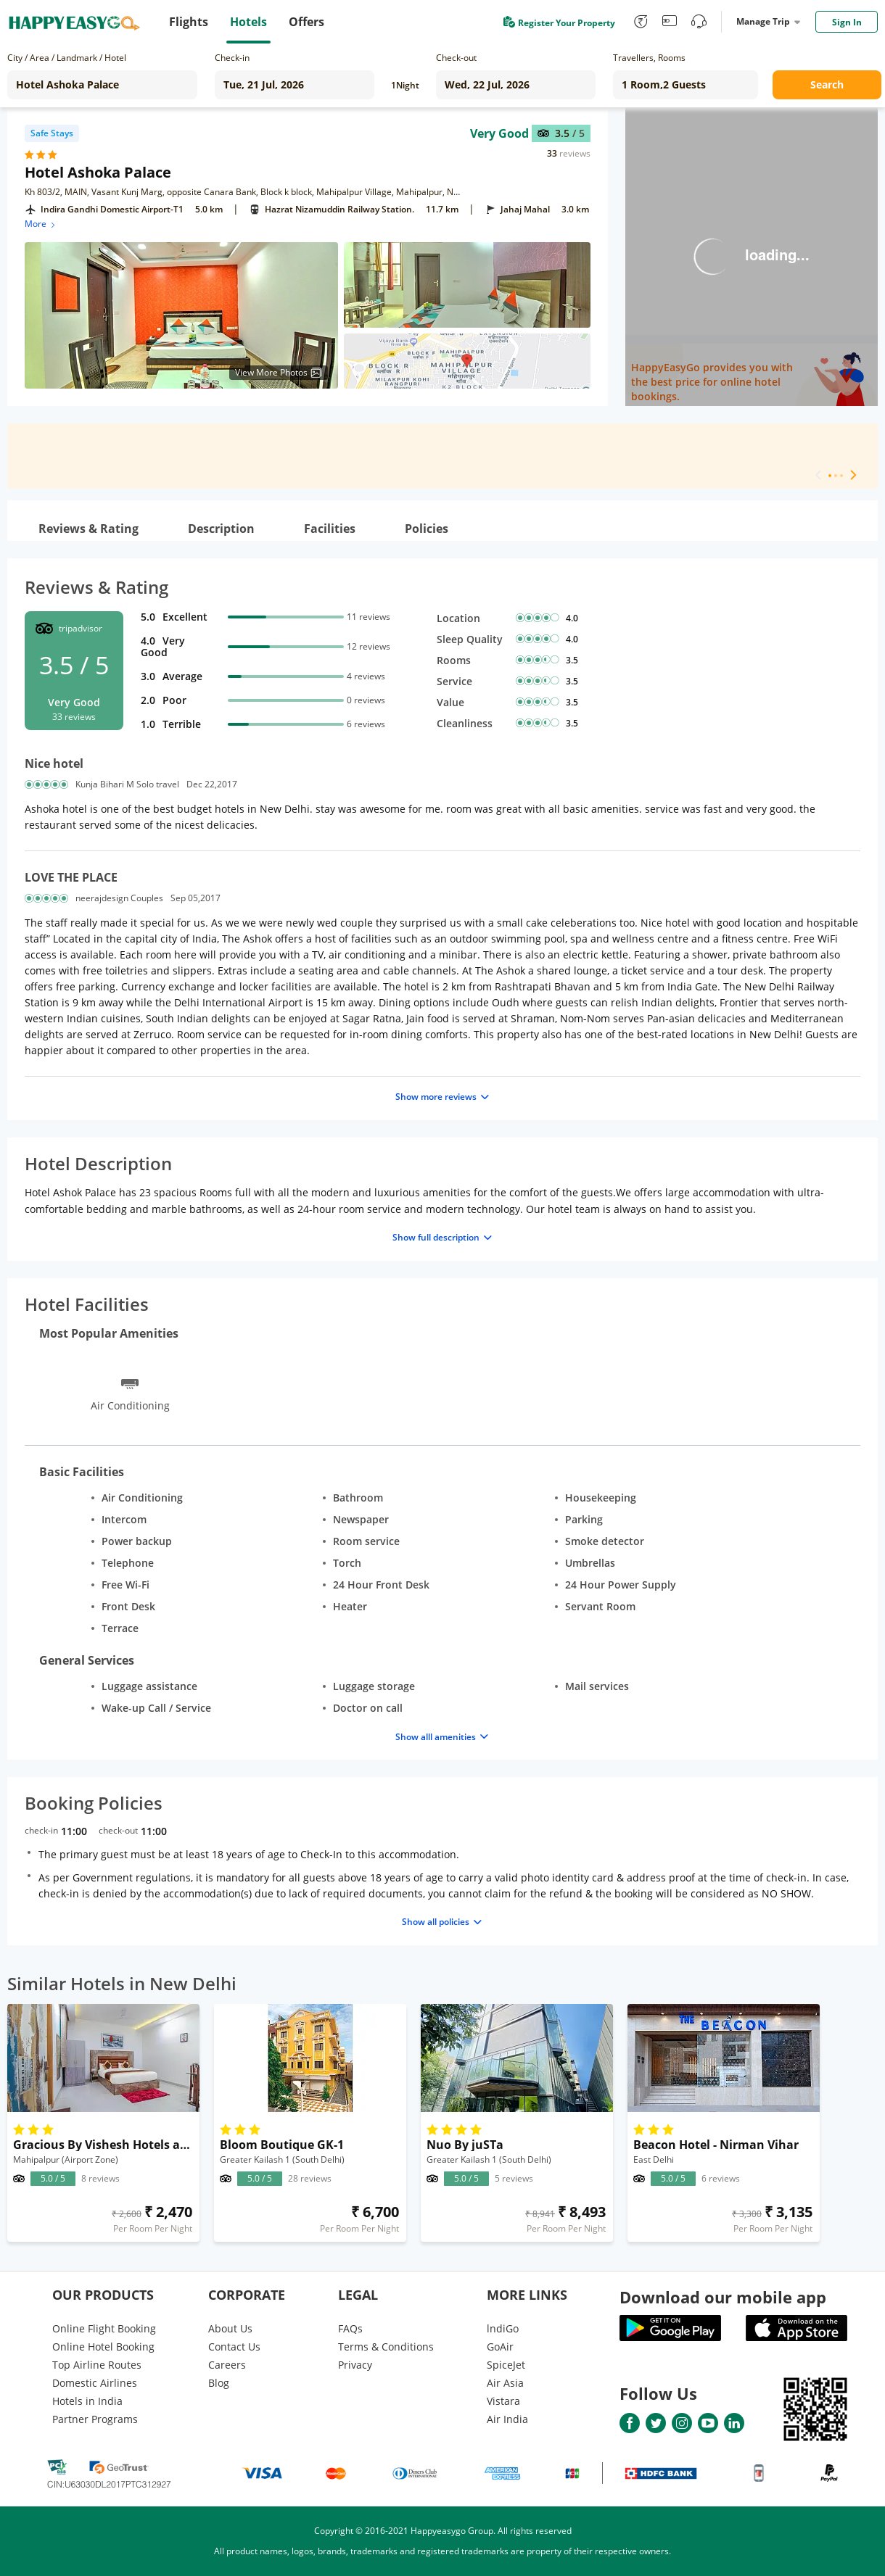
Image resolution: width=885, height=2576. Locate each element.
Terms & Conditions (386, 2346)
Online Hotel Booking (103, 2346)
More (41, 224)
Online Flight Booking (104, 2328)
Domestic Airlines (94, 2383)
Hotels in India (87, 2401)
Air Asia (505, 2383)
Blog (218, 2383)
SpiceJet (506, 2365)
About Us (230, 2328)
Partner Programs (95, 2419)
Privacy (355, 2365)
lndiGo (503, 2328)
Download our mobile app (723, 2297)
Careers (227, 2365)
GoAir (500, 2346)
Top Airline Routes (96, 2365)
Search (827, 84)
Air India (507, 2419)
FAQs (350, 2328)
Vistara (503, 2401)
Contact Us (234, 2346)
